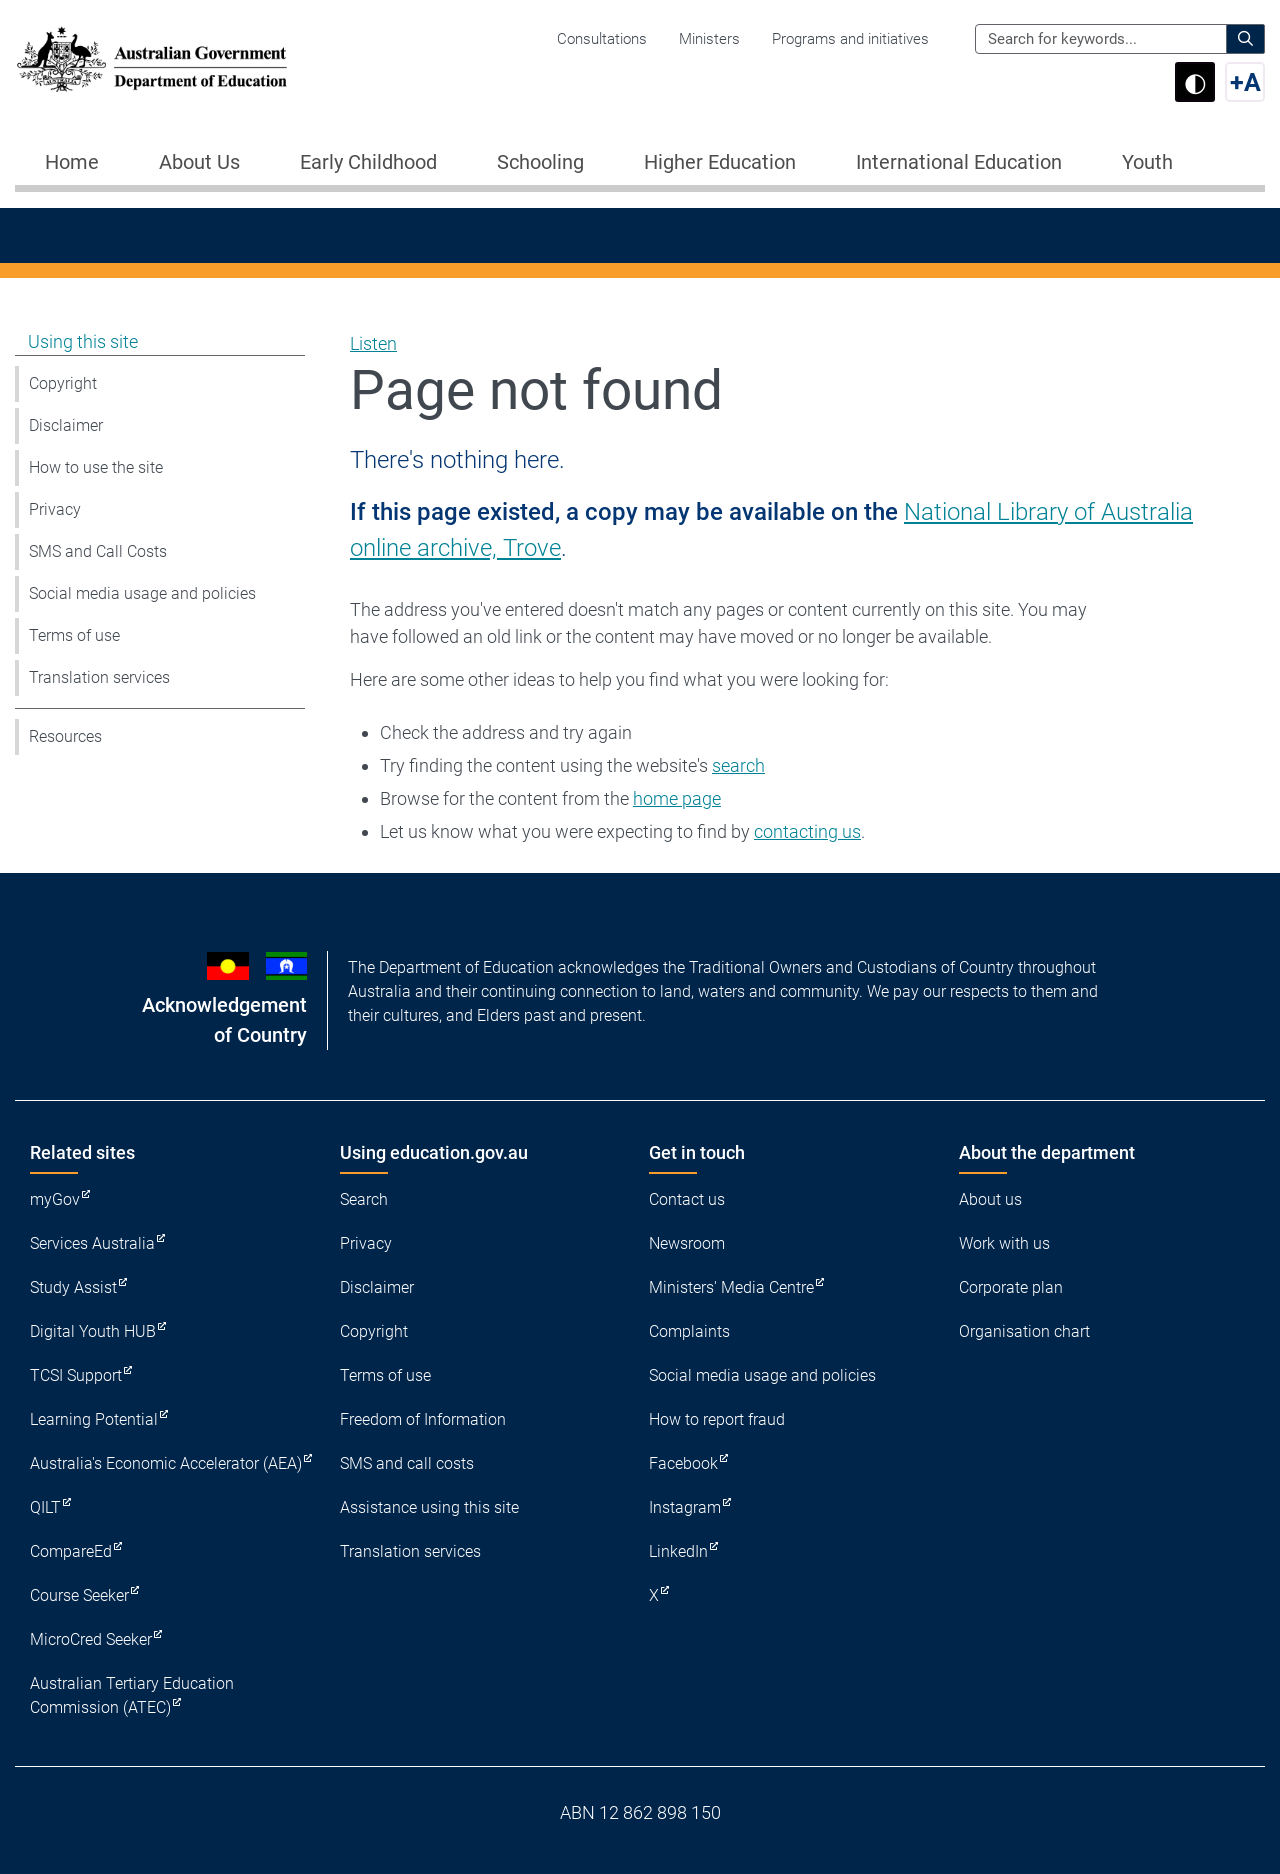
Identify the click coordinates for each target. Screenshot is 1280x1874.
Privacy (55, 509)
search (738, 765)
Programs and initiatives (850, 39)
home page (677, 798)
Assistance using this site (429, 1507)
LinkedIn (678, 1551)
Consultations (602, 39)
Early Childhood (368, 162)
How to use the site (96, 467)
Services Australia (92, 1243)
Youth (1147, 162)
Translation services (99, 677)
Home (72, 162)
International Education (959, 162)
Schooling (540, 162)
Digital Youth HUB (93, 1331)
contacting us (807, 831)
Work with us (1004, 1243)
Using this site (83, 341)
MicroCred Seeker (91, 1639)
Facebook (683, 1463)
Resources (65, 736)
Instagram (685, 1507)
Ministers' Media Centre (731, 1287)
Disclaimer (66, 425)
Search (364, 1199)
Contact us (687, 1199)
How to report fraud (717, 1419)
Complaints (689, 1331)
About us (990, 1199)
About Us (199, 162)
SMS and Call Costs (98, 551)
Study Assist (73, 1287)
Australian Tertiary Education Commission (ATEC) (132, 1695)
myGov (55, 1199)
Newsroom (687, 1243)
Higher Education (720, 162)
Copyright (63, 383)
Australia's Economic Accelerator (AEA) (166, 1463)
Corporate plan (1011, 1287)
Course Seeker (79, 1595)
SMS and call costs (407, 1463)
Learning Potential (94, 1419)
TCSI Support (76, 1375)
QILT (45, 1507)
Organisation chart (1024, 1331)
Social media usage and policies (142, 593)
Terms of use (74, 635)
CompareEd (71, 1551)
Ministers (709, 39)
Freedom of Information (423, 1419)
